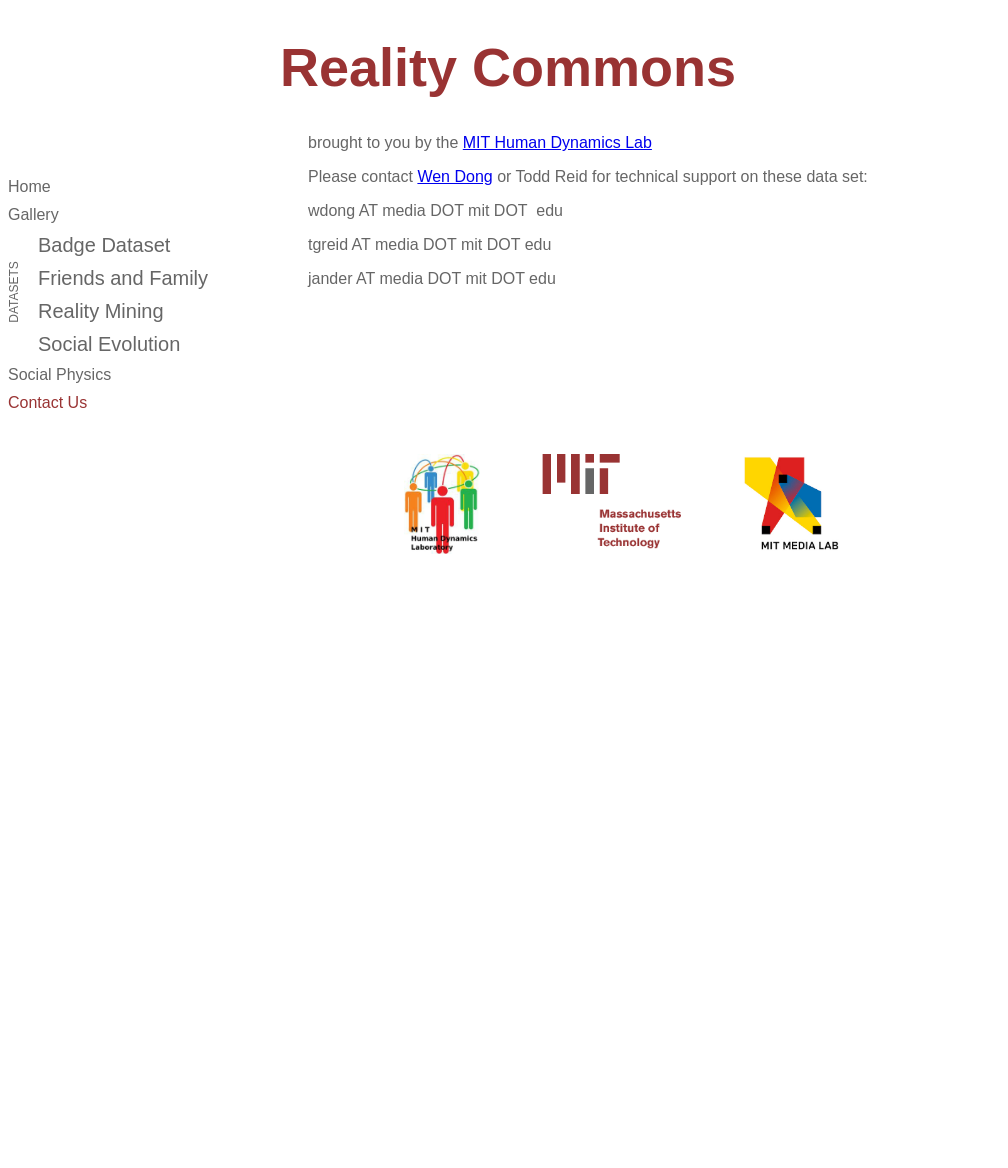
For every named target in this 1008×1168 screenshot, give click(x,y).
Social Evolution (109, 344)
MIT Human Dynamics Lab (557, 142)
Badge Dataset (104, 245)
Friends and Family (123, 278)
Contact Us (47, 402)
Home (29, 186)
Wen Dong (454, 176)
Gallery (33, 214)
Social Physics (59, 374)
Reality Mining (101, 311)
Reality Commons (508, 67)
